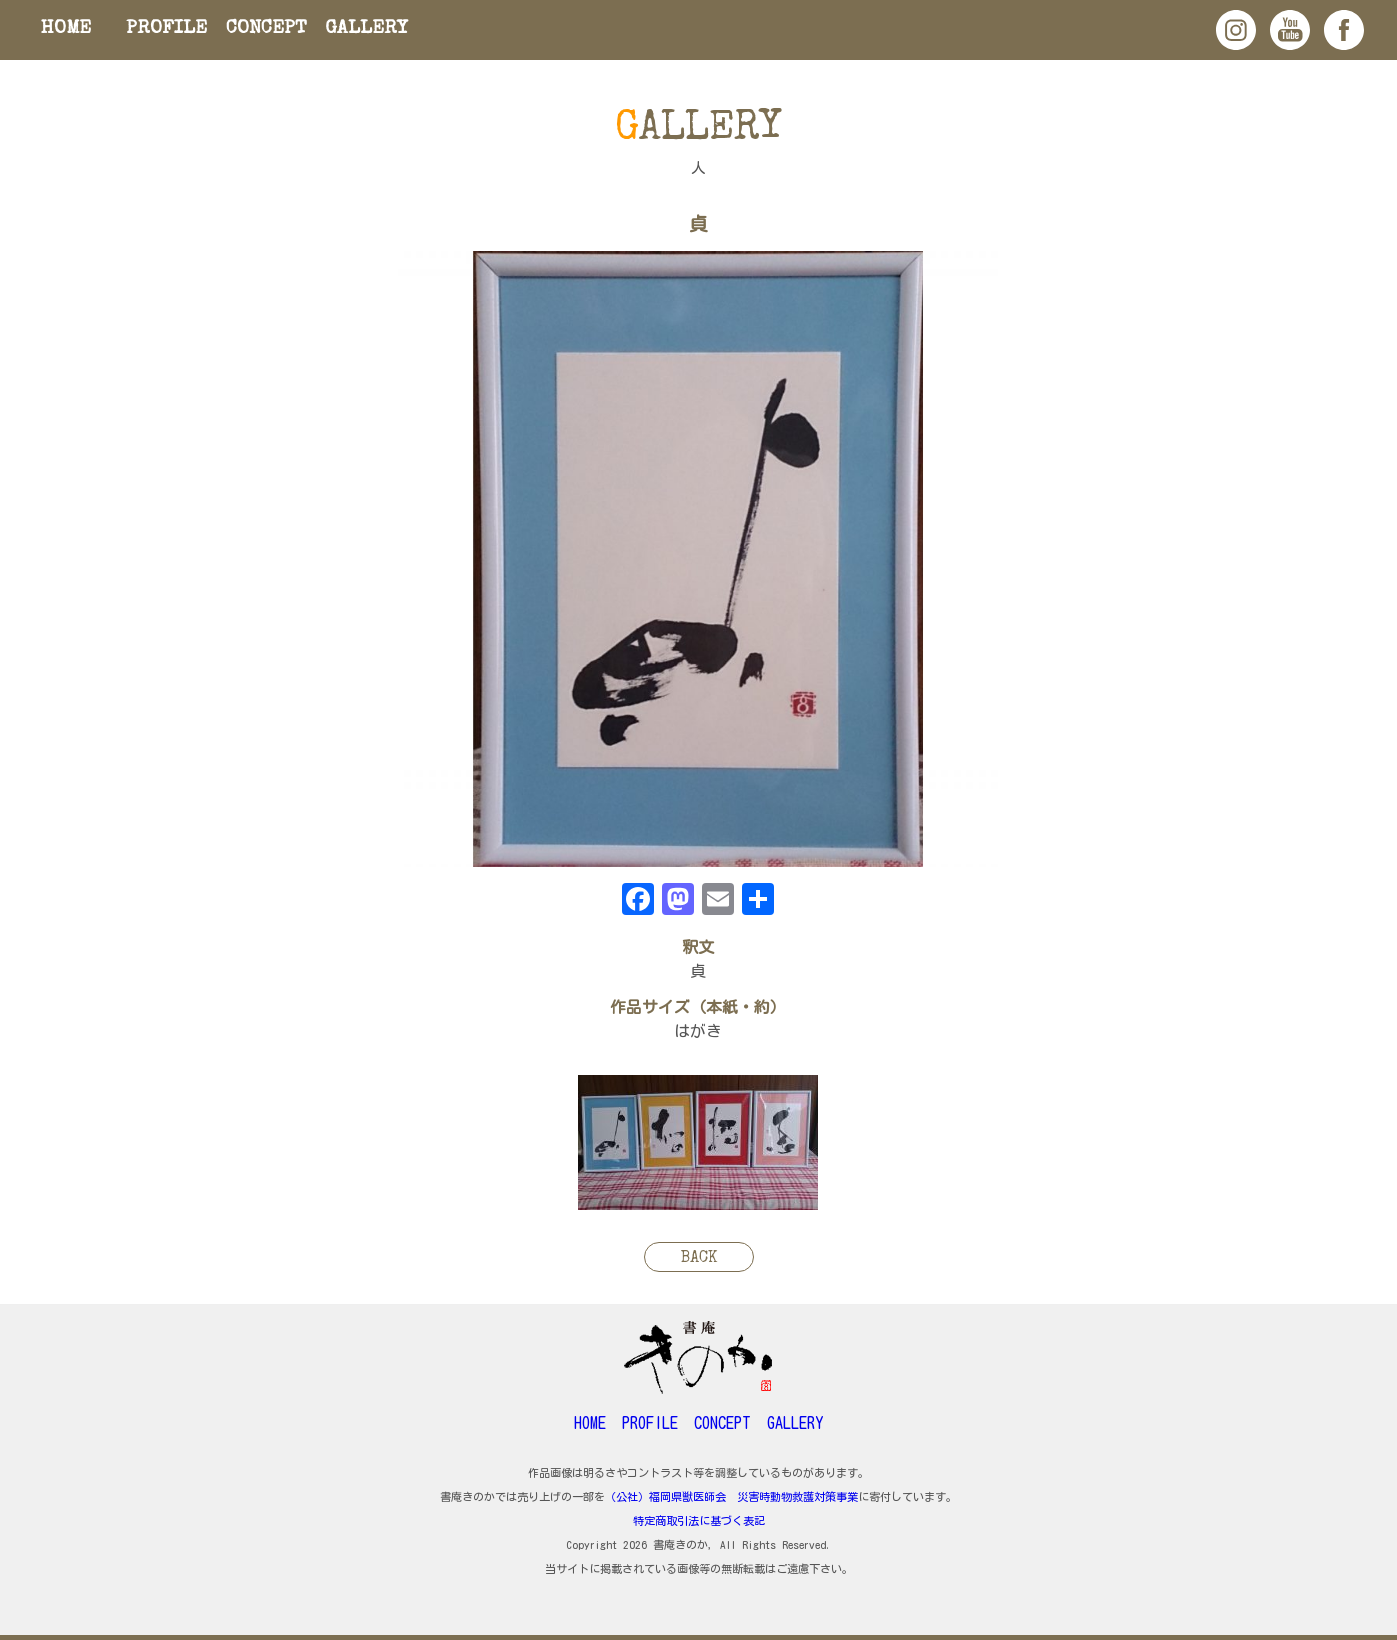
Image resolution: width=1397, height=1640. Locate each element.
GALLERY (366, 29)
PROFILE (166, 29)
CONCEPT (266, 29)
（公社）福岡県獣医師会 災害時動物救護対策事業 (731, 1496)
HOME (66, 29)
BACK (699, 1259)
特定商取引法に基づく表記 (699, 1520)
